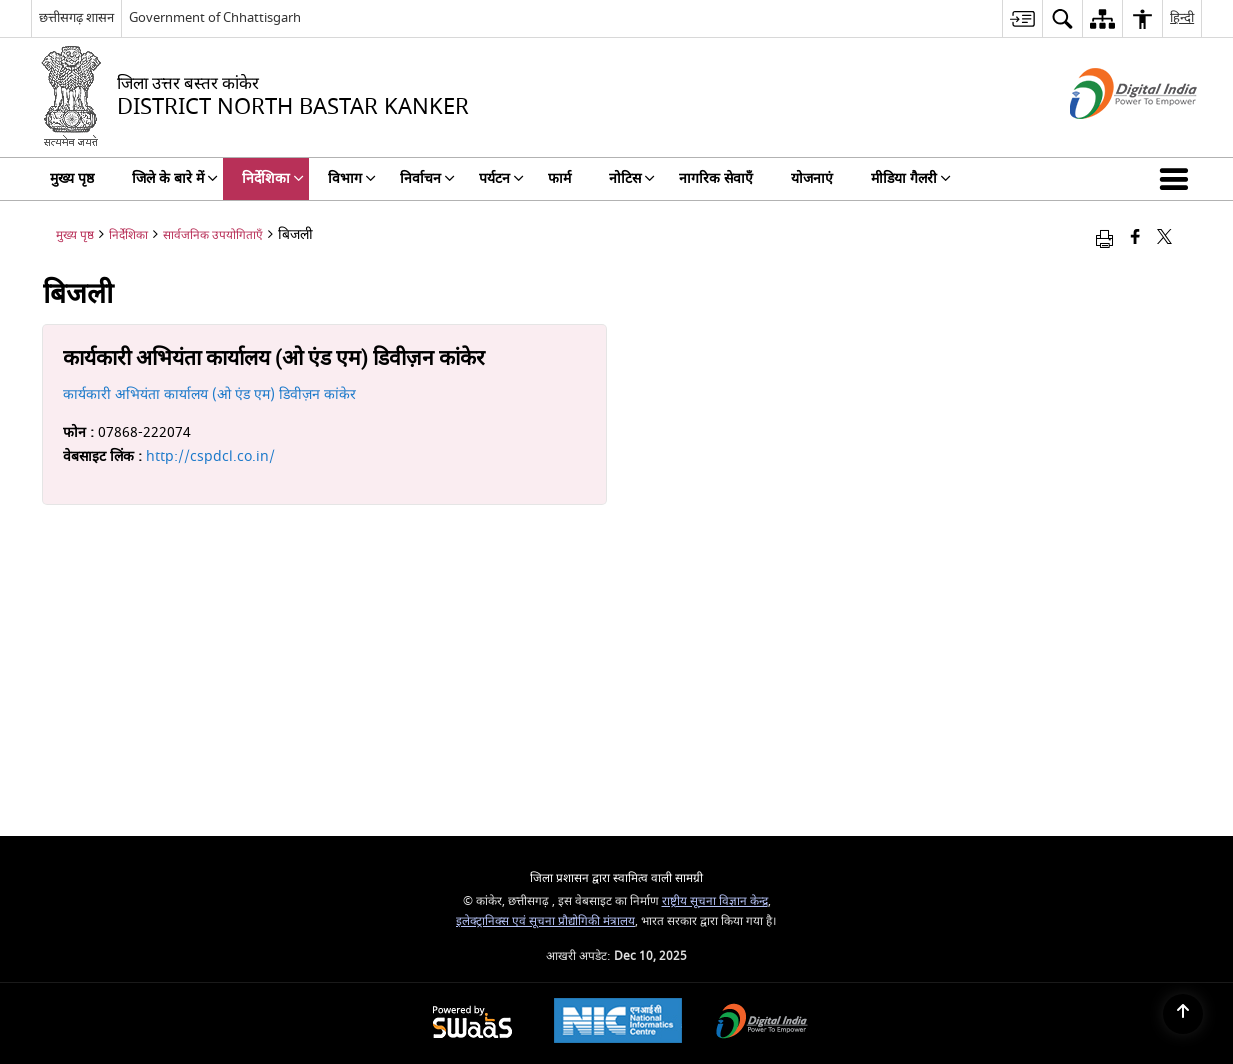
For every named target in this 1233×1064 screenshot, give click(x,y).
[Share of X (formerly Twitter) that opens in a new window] (1164, 238)
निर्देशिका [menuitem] (273, 178)
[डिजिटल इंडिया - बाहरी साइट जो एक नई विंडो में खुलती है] (1108, 136)
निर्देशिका (128, 235)
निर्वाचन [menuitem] (427, 178)
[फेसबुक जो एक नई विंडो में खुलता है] (1135, 238)
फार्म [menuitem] (559, 178)
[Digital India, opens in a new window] (762, 1023)
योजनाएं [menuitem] (812, 178)
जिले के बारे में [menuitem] (175, 178)
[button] (1178, 179)
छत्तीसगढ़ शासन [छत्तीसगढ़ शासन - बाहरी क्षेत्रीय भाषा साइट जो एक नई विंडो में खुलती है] (76, 17)
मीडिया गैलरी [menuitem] (911, 178)
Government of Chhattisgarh (215, 17)
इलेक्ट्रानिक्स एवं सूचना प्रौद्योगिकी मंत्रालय (545, 921)
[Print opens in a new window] (1104, 238)
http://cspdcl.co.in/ (210, 456)
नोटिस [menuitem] (632, 178)
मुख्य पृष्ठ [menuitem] (72, 178)
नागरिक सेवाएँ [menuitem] (716, 178)
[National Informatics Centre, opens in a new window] (618, 1023)
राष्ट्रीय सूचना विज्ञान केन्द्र (715, 901)
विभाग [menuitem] (352, 178)
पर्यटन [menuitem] (501, 178)
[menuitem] (1022, 18)
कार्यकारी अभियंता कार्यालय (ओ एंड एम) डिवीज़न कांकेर (209, 394)
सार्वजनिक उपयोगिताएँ (213, 235)
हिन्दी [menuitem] (1182, 17)
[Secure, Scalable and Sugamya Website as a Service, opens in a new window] (472, 1023)
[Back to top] (1183, 1014)
